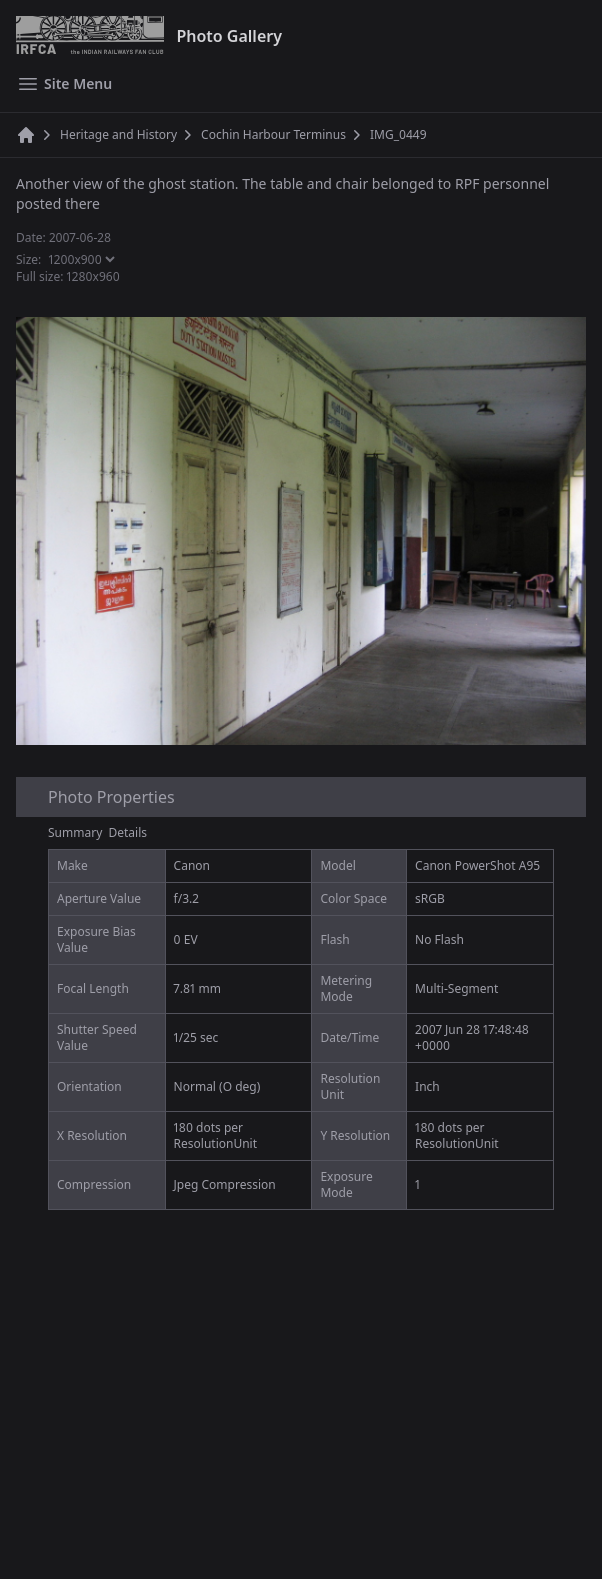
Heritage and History (118, 135)
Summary (75, 832)
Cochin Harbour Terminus (273, 135)
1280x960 (93, 276)
